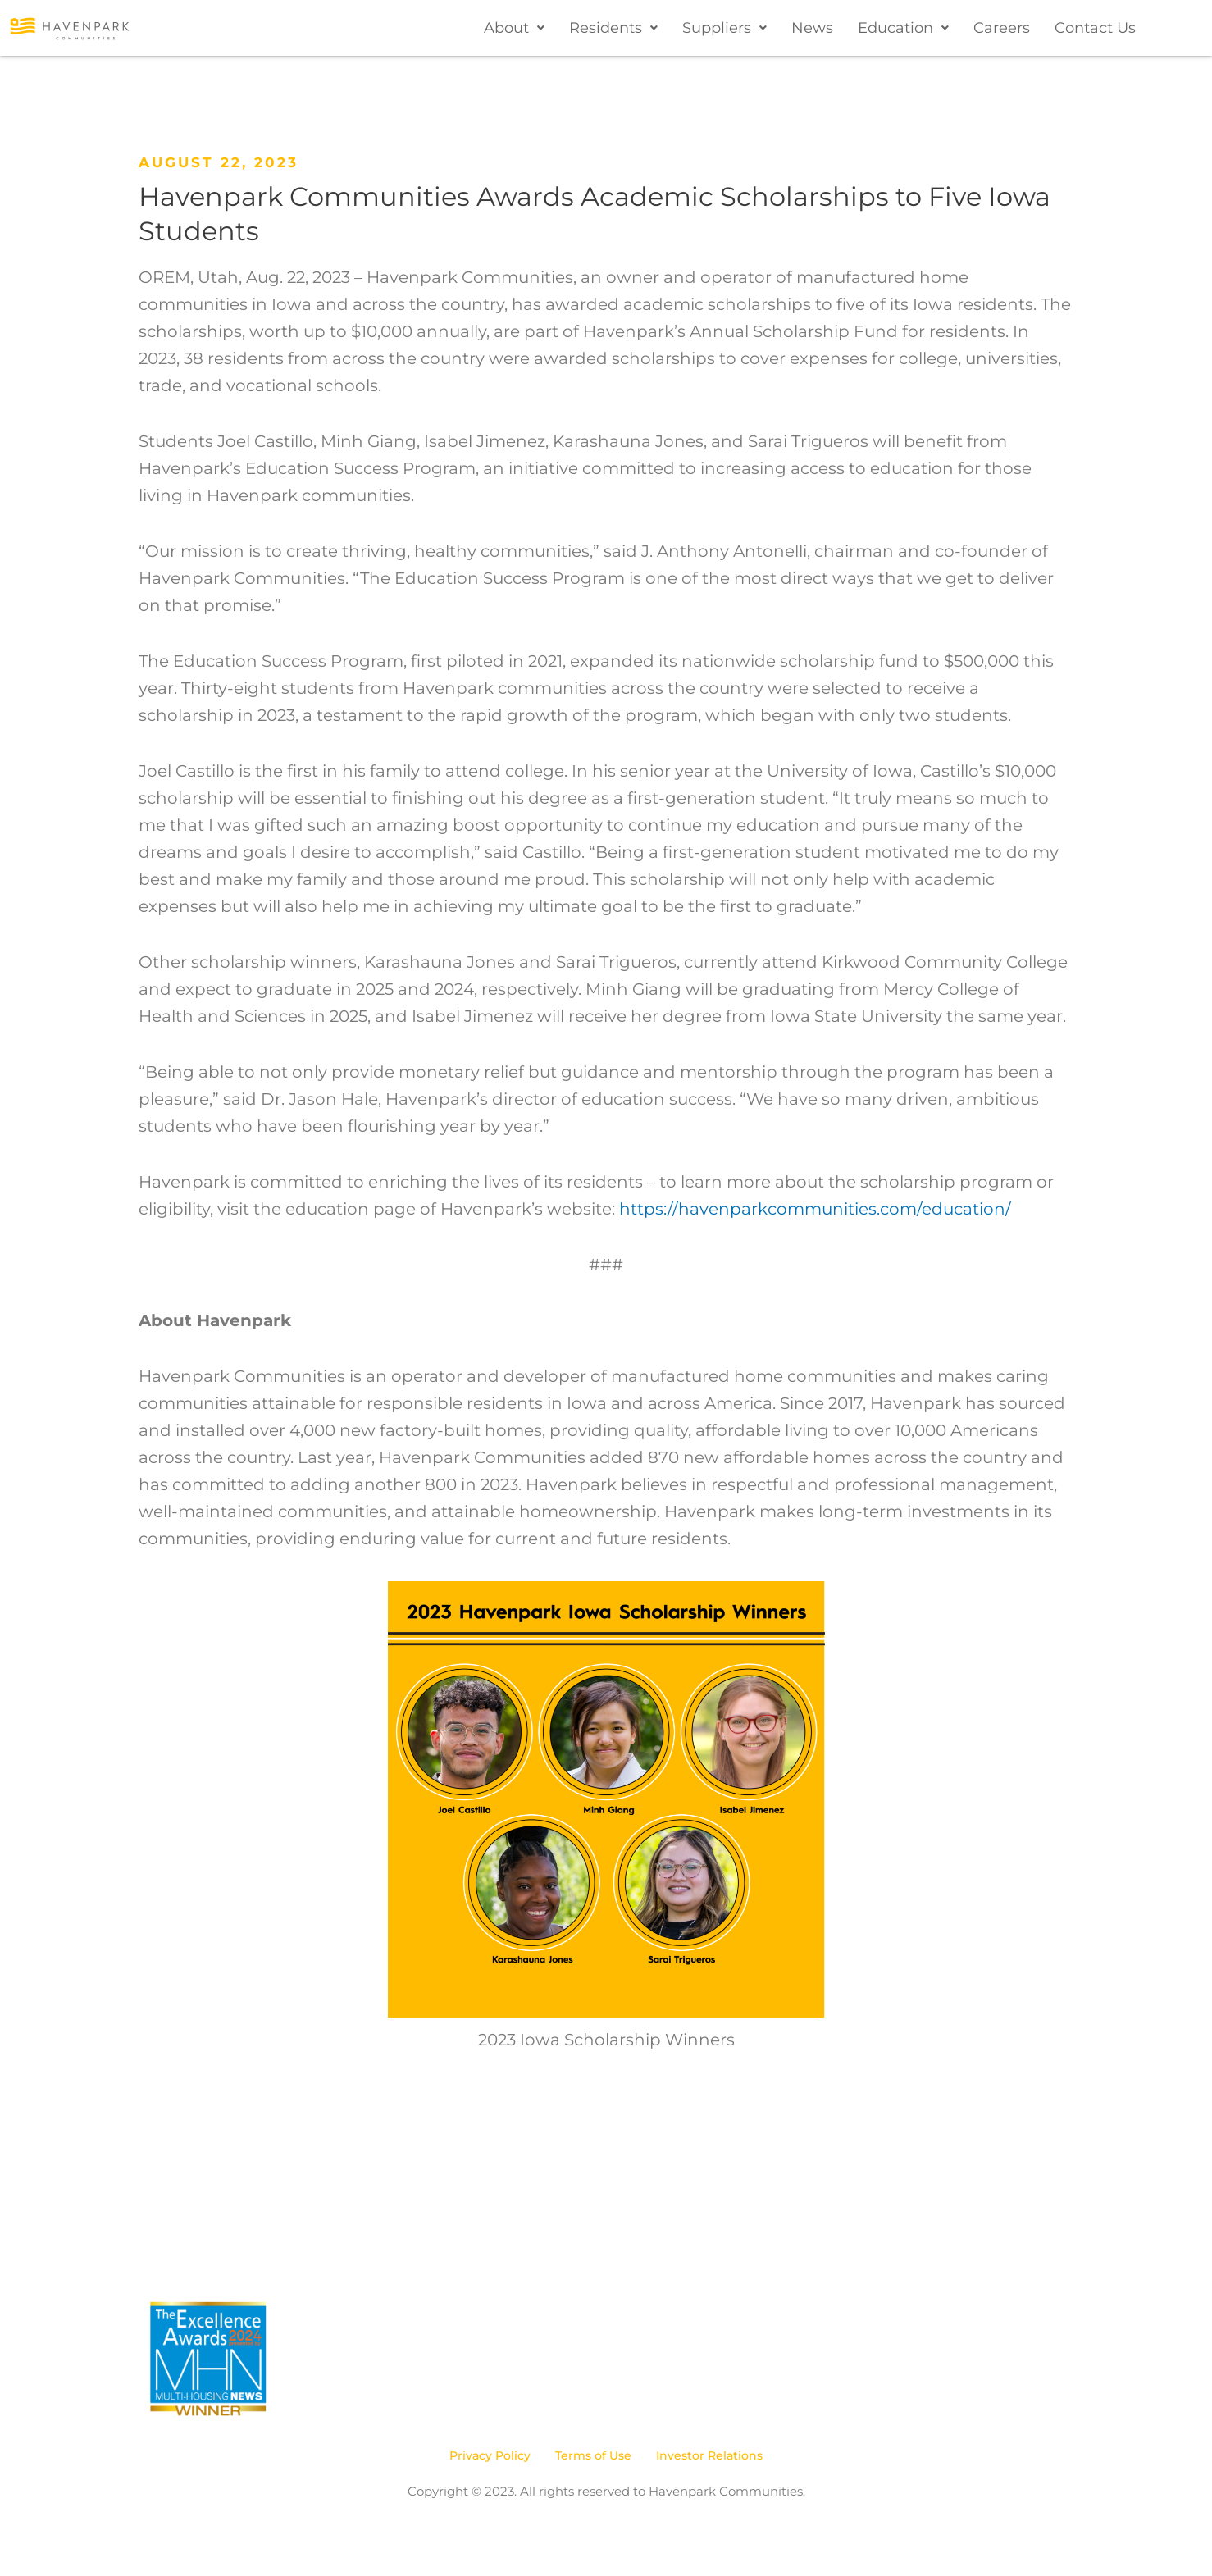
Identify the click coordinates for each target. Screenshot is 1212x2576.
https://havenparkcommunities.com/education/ (815, 1209)
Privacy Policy (490, 2455)
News (812, 28)
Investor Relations (709, 2455)
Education (903, 28)
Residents (613, 28)
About (514, 28)
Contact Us (1095, 28)
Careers (1001, 28)
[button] (514, 28)
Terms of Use (593, 2455)
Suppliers (724, 28)
